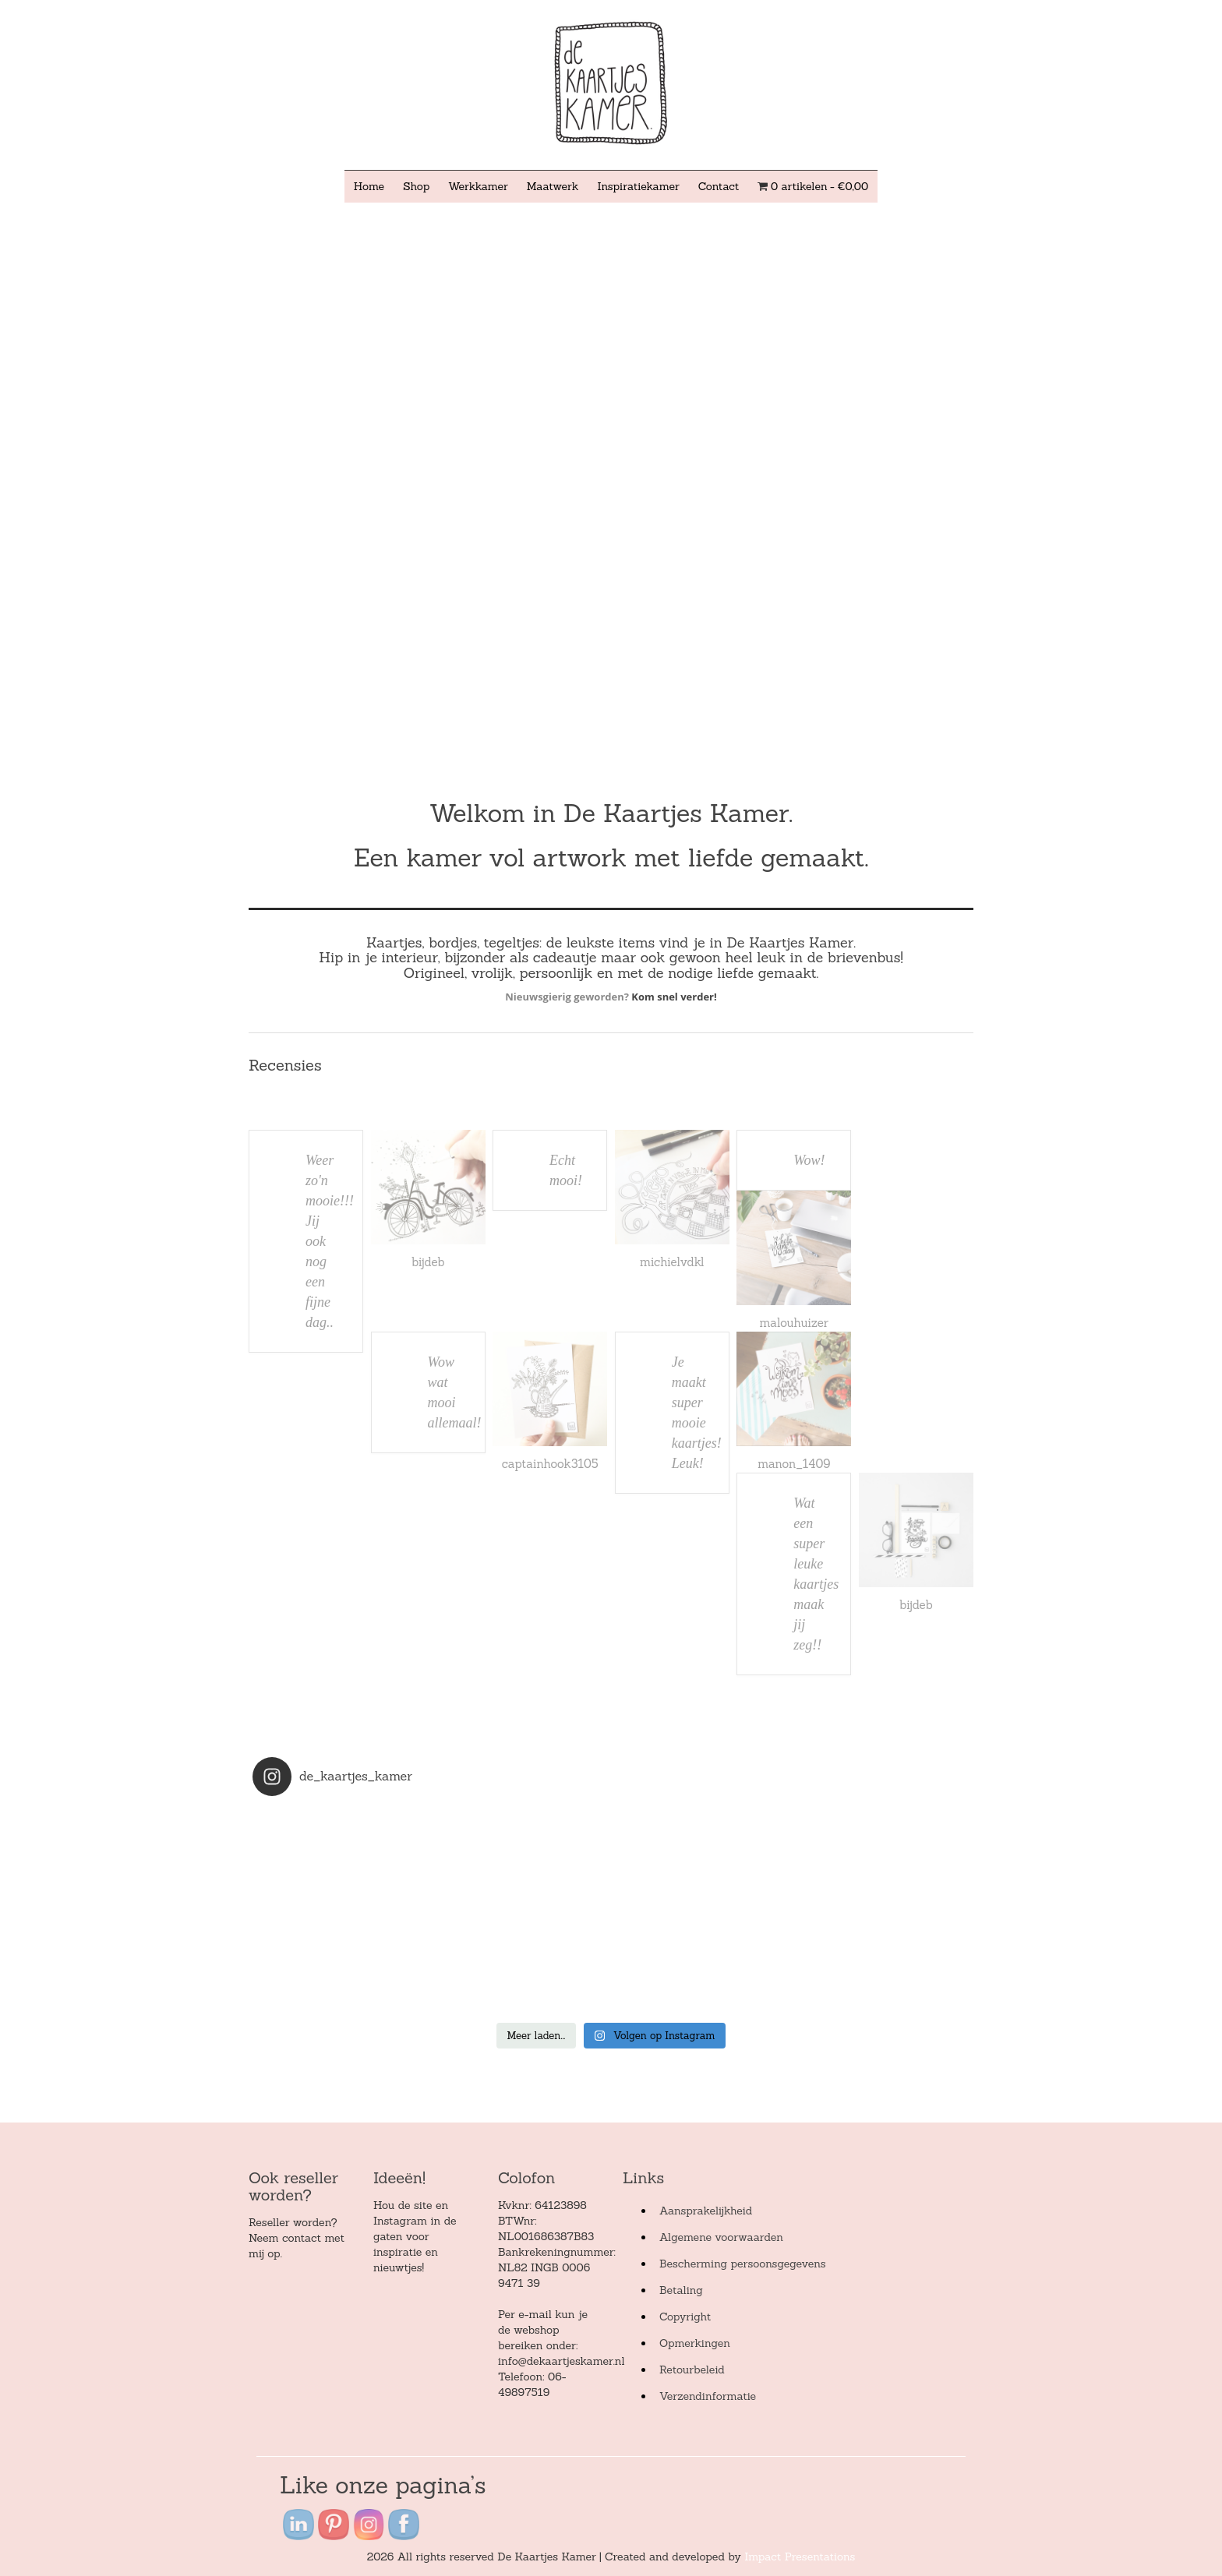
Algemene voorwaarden (721, 2237)
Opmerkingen (694, 2343)
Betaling (681, 2290)
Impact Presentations (799, 2557)
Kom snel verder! (673, 997)
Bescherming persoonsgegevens (742, 2264)
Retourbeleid (692, 2370)
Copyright (685, 2317)
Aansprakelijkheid (705, 2211)
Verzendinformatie (707, 2396)
